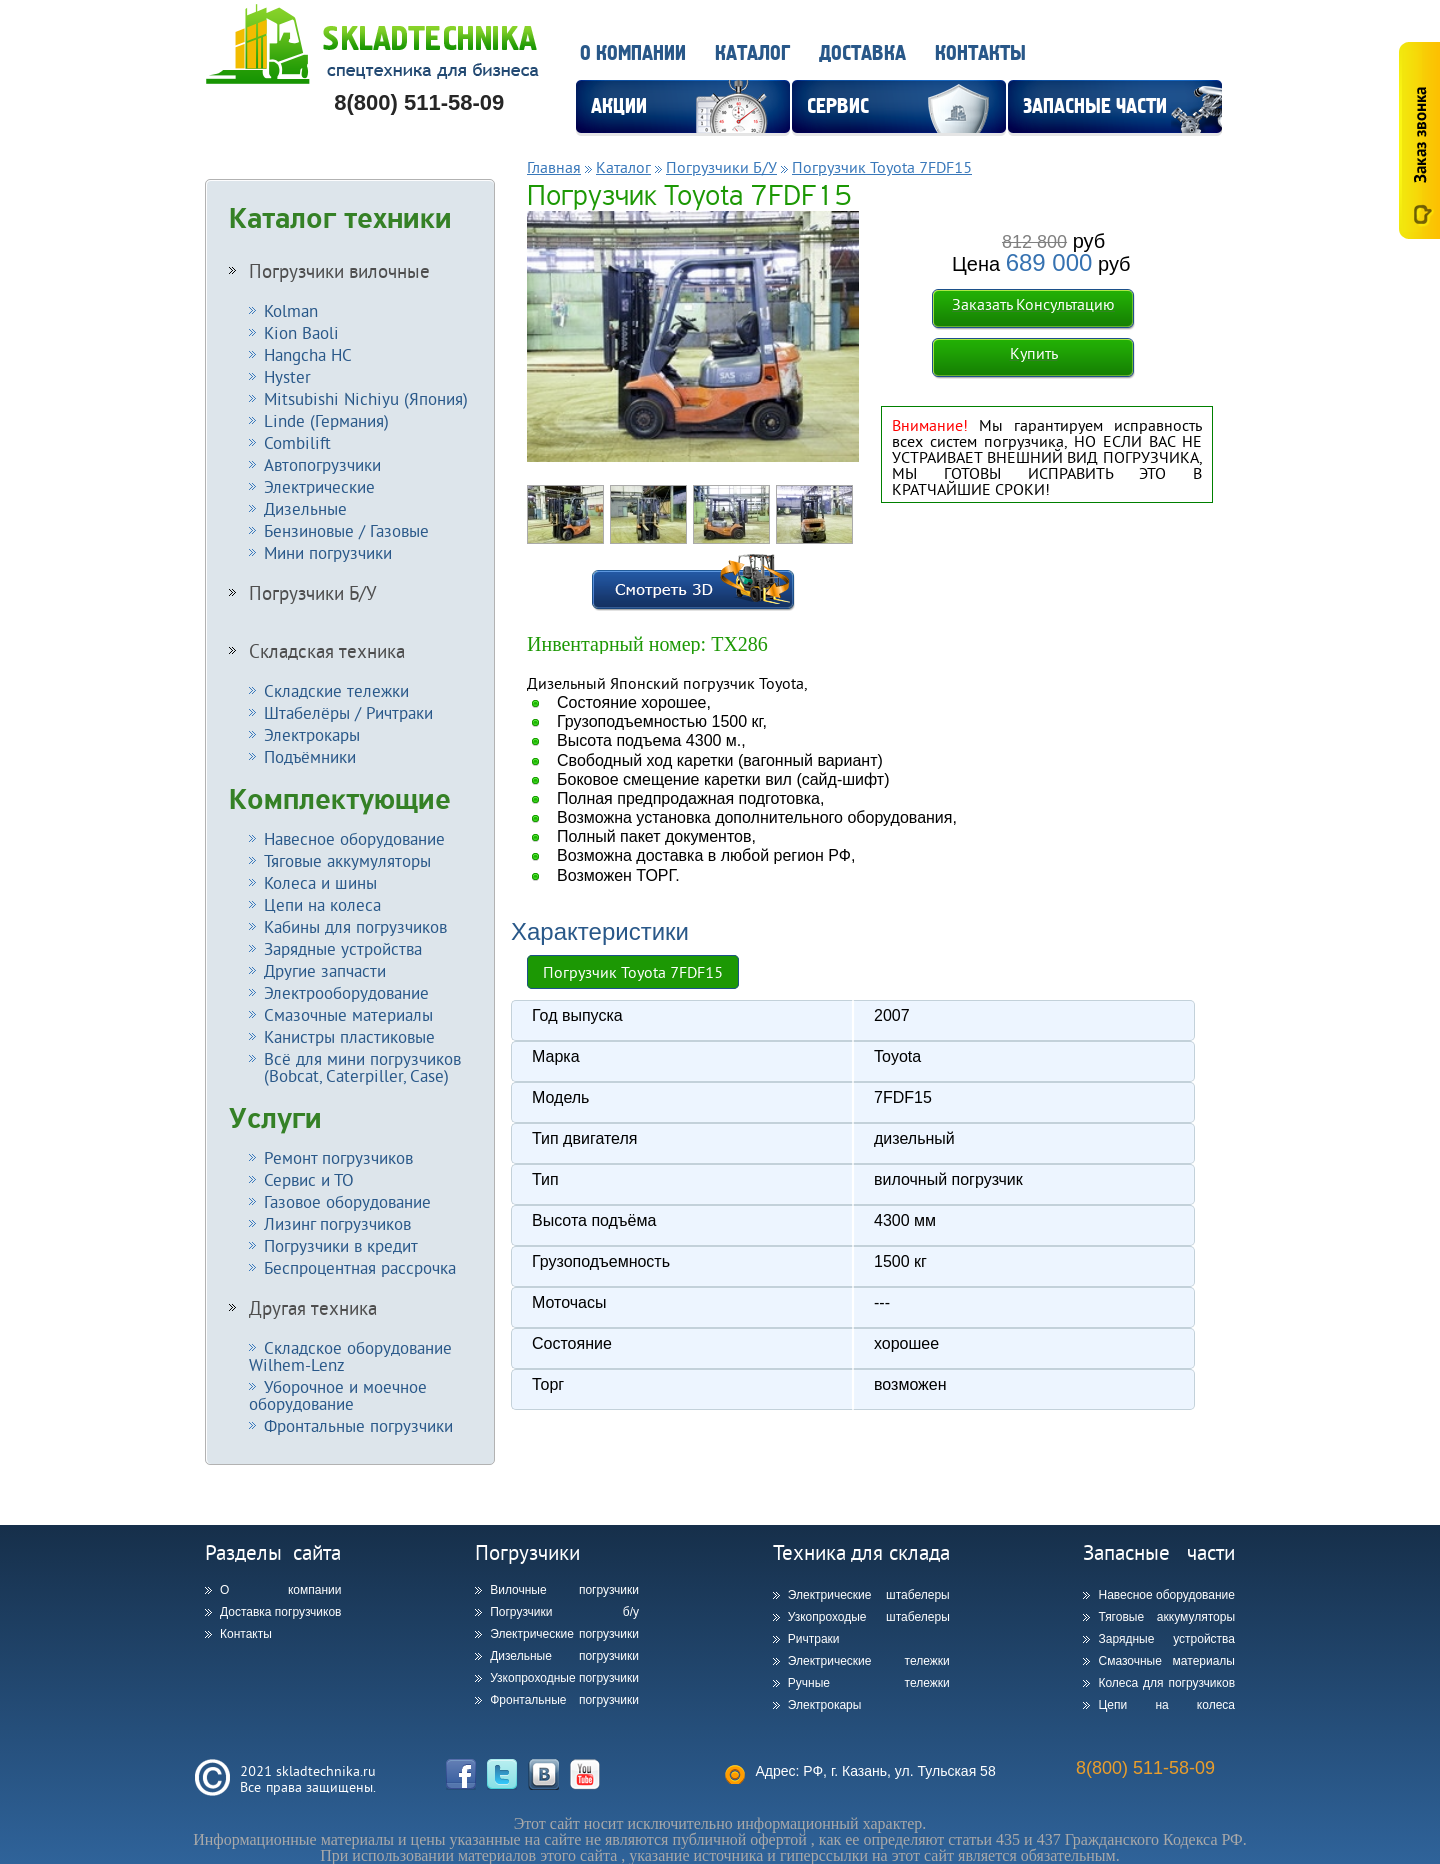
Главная (554, 167)
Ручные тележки (869, 1683)
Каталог (752, 53)
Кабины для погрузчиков (355, 926)
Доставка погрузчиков (280, 1612)
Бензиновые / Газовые (346, 530)
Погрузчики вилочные (339, 271)
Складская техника (327, 651)
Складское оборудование (350, 1356)
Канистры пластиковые (349, 1036)
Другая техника (313, 1308)
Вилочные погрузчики (564, 1590)
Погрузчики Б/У (313, 593)
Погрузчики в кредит (341, 1245)
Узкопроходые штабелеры (869, 1617)
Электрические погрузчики (564, 1634)
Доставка (862, 53)
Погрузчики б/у (564, 1612)
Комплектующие (340, 800)
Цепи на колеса (322, 904)
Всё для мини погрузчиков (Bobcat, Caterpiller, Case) (355, 1067)
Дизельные (305, 508)
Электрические (319, 486)
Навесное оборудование (354, 838)
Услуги (275, 1119)
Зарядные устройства (343, 948)
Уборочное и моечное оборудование (338, 1395)
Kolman (291, 310)
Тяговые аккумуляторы (347, 860)
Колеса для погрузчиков (1166, 1683)
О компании (633, 53)
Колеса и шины (320, 882)
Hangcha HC (308, 354)
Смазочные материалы (348, 1014)
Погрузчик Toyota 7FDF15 (882, 167)
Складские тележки (336, 690)
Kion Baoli (301, 332)
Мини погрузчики (328, 552)
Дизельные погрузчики (564, 1656)
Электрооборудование (346, 992)
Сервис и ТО (309, 1179)
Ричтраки (814, 1639)
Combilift (297, 442)
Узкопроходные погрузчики (564, 1678)
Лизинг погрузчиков (337, 1223)
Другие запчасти (325, 970)
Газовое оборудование (347, 1201)
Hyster (287, 376)
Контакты (980, 53)
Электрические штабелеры (869, 1595)
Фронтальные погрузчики (358, 1425)
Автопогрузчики (322, 464)
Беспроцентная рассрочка (360, 1267)
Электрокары (312, 734)
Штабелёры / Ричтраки (348, 712)
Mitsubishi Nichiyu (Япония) (366, 398)
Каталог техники (340, 219)
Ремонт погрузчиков (338, 1157)
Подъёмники (310, 756)
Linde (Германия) (326, 420)
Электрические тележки (869, 1661)
